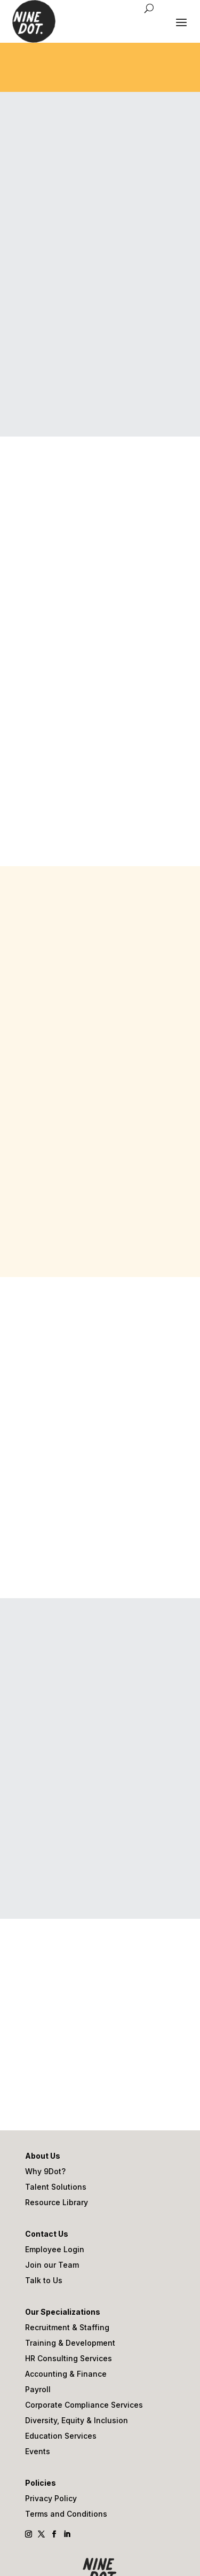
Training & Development (70, 2343)
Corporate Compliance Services (84, 2405)
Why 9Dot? (45, 2172)
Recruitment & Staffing (67, 2328)
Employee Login (54, 2250)
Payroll (38, 2390)
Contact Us (46, 2234)
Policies (40, 2483)
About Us (42, 2156)
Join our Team (52, 2265)
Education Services (61, 2436)
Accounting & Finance (66, 2374)
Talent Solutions (55, 2187)
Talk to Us (43, 2281)
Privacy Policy (51, 2499)
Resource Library (56, 2203)
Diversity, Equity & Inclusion (76, 2421)
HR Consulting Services (68, 2359)
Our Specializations (62, 2312)
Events (37, 2452)
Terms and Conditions (66, 2514)
